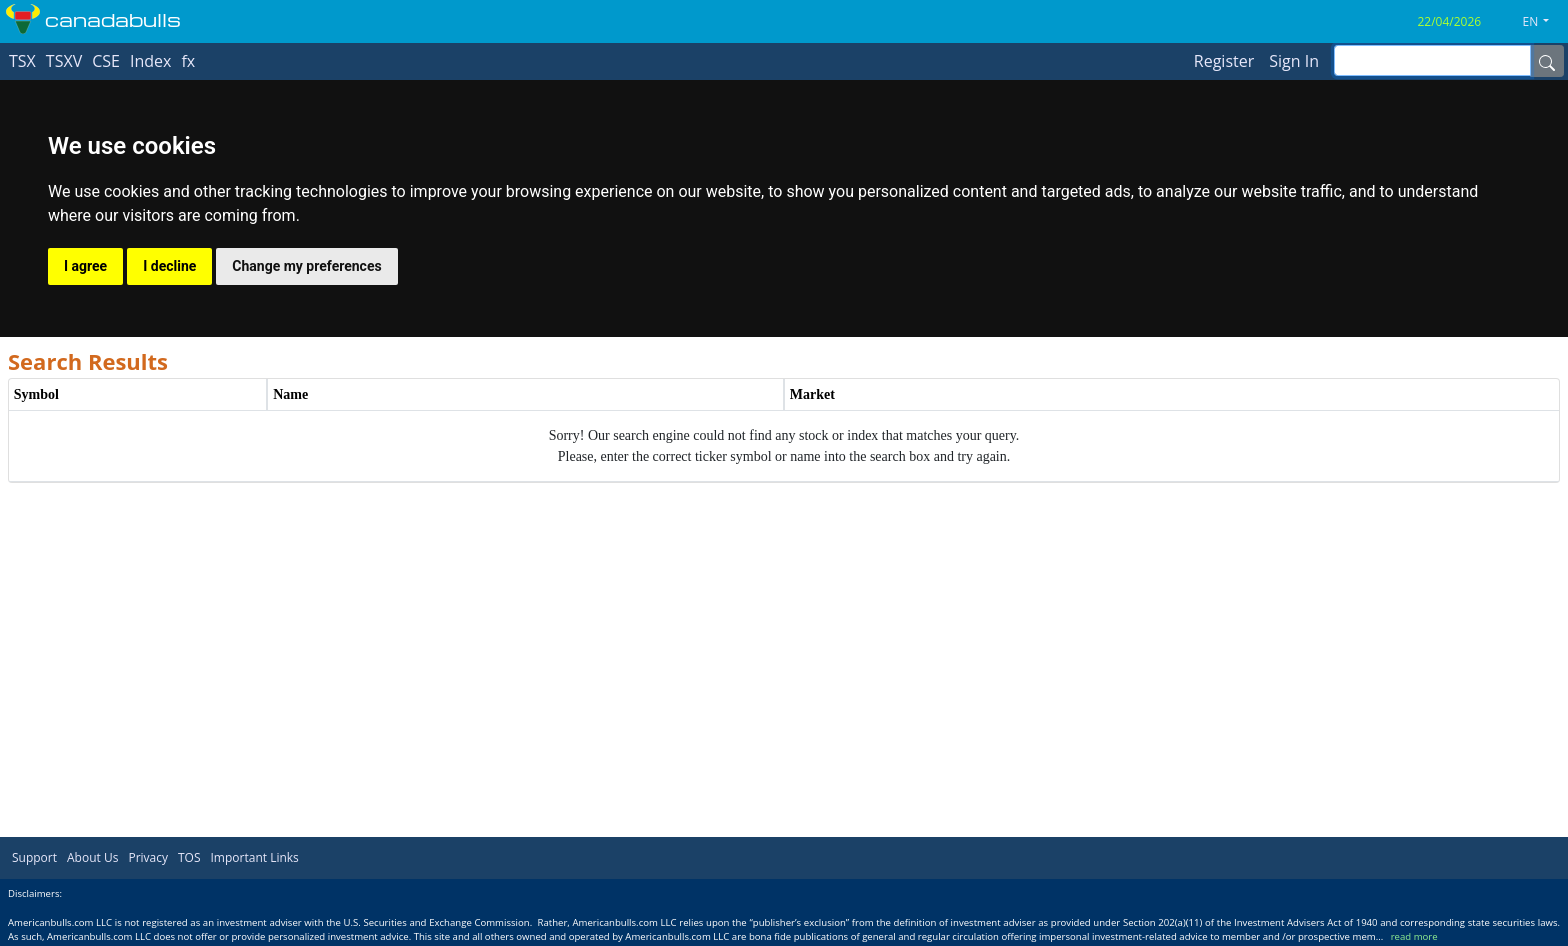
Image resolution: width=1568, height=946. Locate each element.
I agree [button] (85, 266)
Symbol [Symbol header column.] (36, 394)
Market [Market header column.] (812, 394)
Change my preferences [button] (306, 266)
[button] (1544, 22)
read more (1414, 936)
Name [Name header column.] (290, 394)
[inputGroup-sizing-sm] (1432, 60)
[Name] (1547, 61)
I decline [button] (169, 266)
